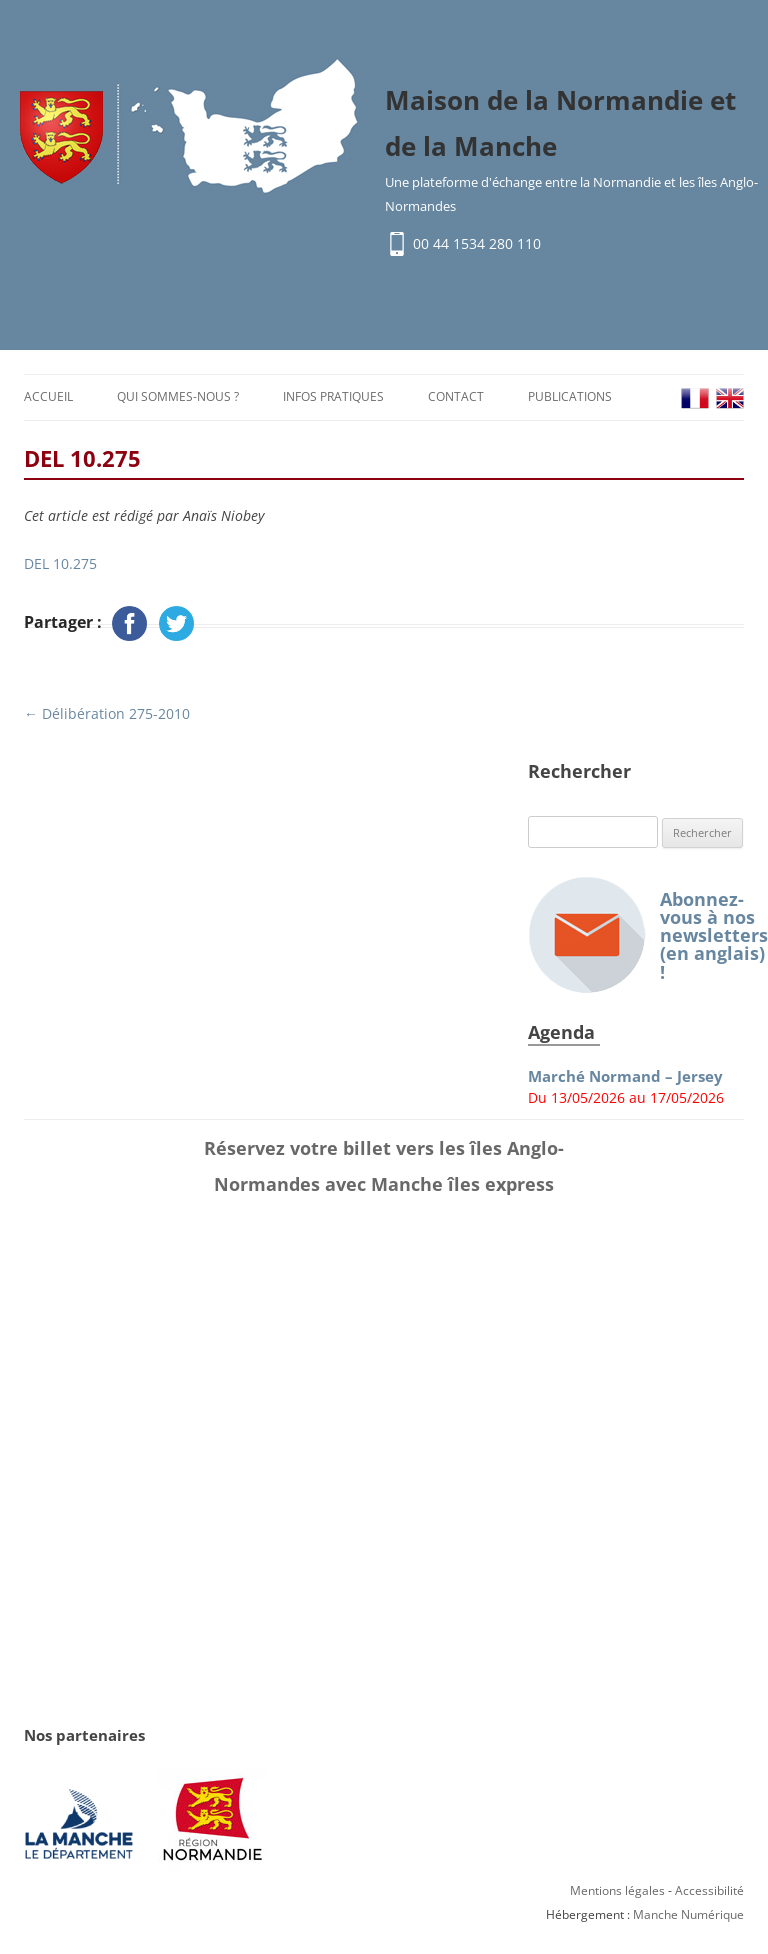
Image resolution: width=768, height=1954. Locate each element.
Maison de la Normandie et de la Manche (560, 125)
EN (730, 401)
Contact (456, 399)
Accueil (48, 399)
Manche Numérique (688, 1917)
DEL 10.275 (60, 566)
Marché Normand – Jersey (625, 1079)
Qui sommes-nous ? (178, 399)
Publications (570, 399)
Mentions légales (617, 1893)
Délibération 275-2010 (107, 716)
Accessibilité (709, 1893)
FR (695, 401)
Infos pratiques (333, 399)
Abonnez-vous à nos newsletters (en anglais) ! (636, 938)
